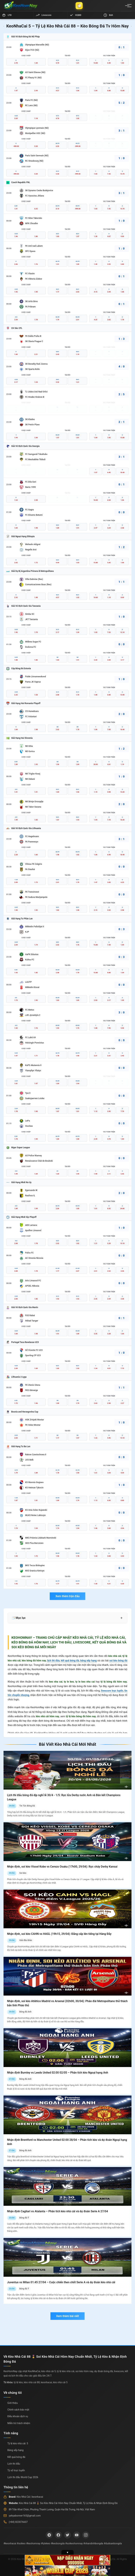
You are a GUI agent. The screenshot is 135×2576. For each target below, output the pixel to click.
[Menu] (127, 5)
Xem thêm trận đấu (67, 1596)
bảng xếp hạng (88, 1660)
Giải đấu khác (25, 1940)
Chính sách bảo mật (18, 2409)
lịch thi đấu (53, 1660)
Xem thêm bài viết (67, 2316)
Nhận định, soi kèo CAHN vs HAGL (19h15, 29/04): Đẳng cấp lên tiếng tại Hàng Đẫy (59, 1934)
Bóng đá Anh (25, 2012)
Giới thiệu (12, 2403)
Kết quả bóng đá (16, 2457)
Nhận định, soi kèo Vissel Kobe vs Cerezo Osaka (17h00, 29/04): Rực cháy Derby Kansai (62, 1866)
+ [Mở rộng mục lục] (121, 1618)
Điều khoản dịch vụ (17, 2416)
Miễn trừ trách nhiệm (18, 2423)
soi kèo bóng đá (118, 1660)
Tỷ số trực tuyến (16, 2470)
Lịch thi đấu (13, 2463)
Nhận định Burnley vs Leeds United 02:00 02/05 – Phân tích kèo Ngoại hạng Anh (57, 2072)
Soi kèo (22, 1873)
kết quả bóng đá (70, 1660)
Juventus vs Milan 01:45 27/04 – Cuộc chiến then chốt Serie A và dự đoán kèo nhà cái (61, 2282)
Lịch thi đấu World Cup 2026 (22, 2477)
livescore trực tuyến (112, 1690)
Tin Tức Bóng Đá (27, 1806)
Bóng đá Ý (24, 2218)
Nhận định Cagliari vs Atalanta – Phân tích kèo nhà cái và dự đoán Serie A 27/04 (57, 2211)
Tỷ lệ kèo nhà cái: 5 (17, 2443)
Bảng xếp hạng (15, 2450)
